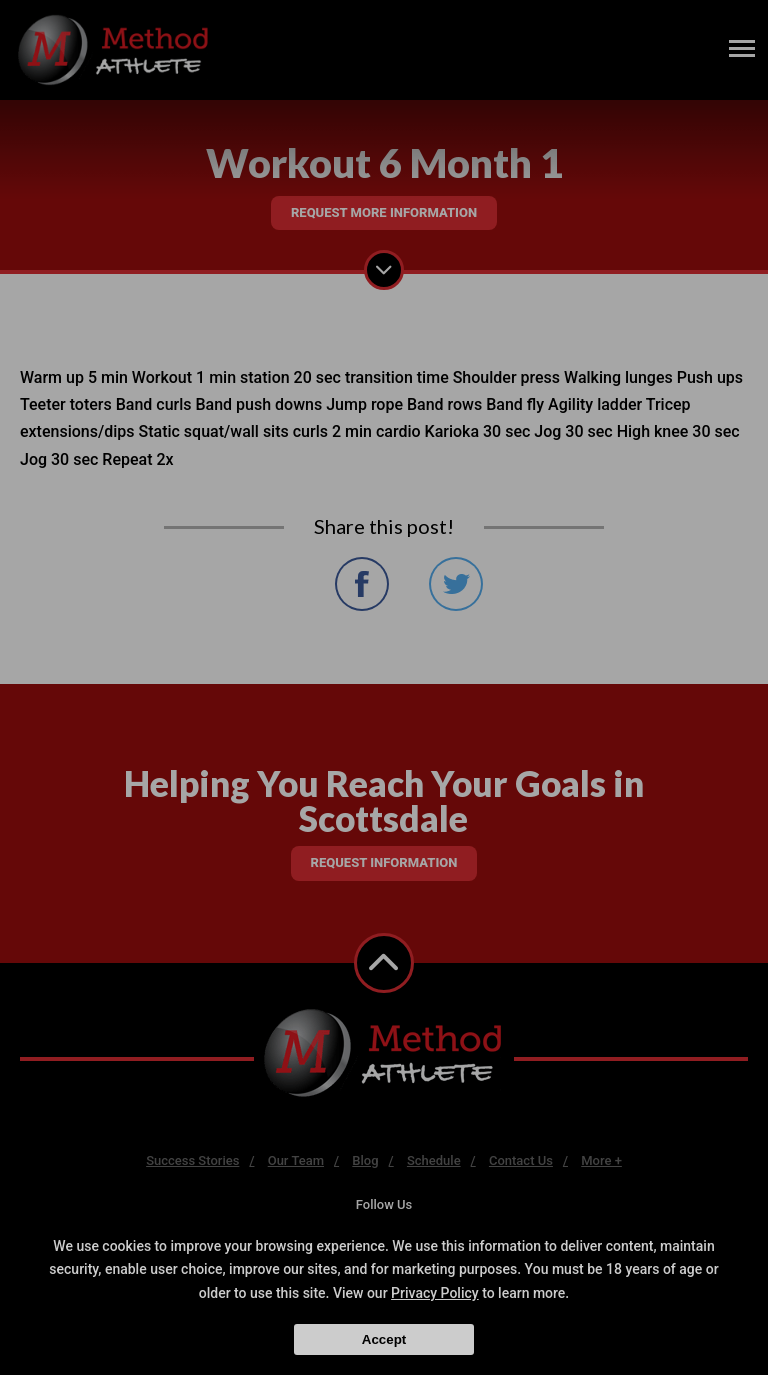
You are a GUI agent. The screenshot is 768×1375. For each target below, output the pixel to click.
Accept (384, 1339)
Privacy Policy (435, 1293)
